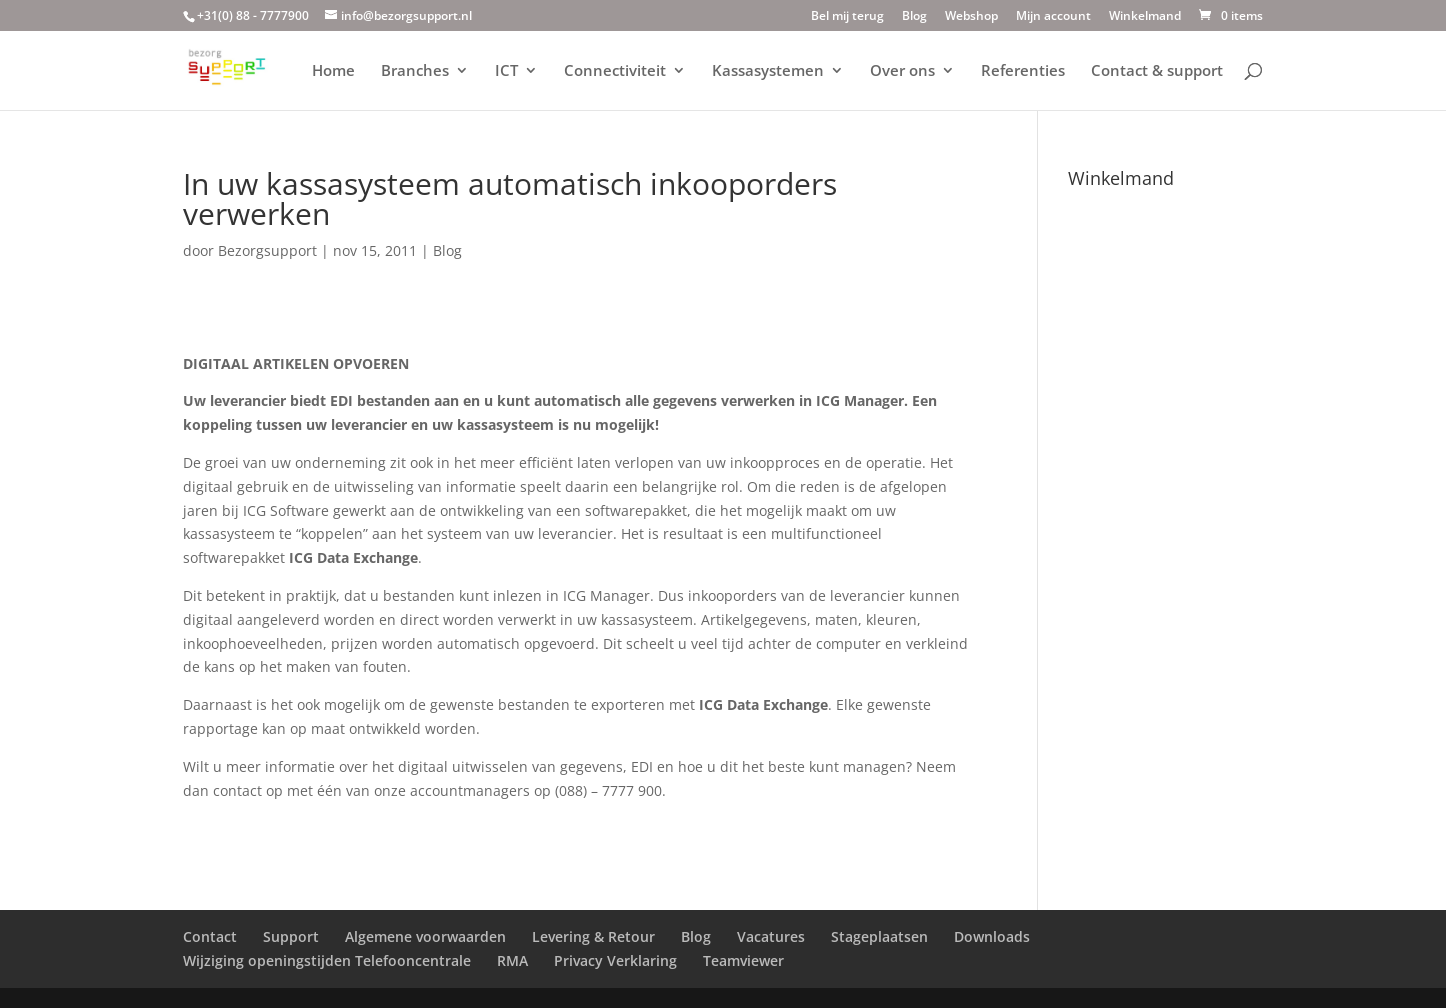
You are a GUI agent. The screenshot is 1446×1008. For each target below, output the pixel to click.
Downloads (992, 936)
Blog (914, 17)
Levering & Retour (593, 936)
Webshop (971, 17)
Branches (415, 71)
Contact (210, 936)
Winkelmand (1145, 17)
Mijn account (1053, 17)
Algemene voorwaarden (425, 936)
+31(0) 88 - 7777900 (253, 15)
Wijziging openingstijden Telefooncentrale (327, 960)
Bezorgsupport (267, 250)
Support (291, 936)
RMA (512, 960)
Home (333, 71)
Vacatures (771, 936)
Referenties (1023, 71)
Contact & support (1157, 71)
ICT (506, 71)
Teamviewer (743, 960)
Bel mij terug (847, 17)
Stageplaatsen (879, 936)
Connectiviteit (615, 71)
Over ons (902, 71)
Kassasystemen (768, 71)
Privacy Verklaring (615, 960)
